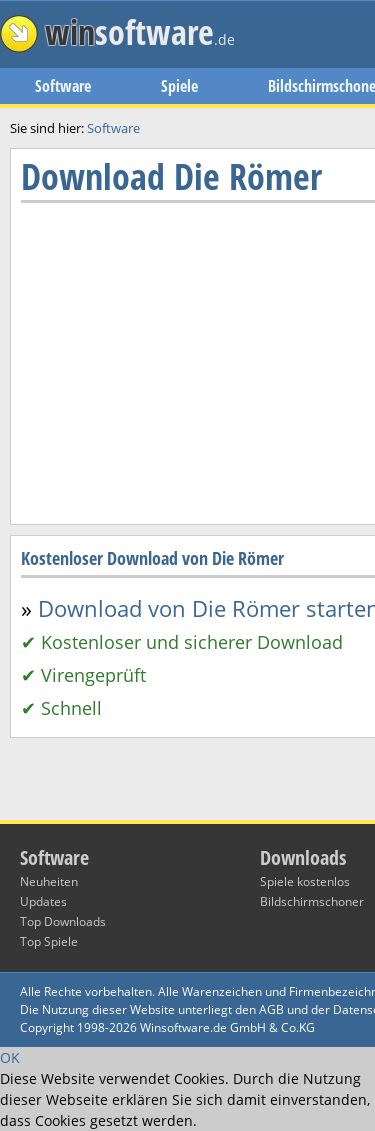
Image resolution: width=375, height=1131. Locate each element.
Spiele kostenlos (305, 881)
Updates (43, 901)
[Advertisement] (187, 612)
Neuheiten (49, 881)
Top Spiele (49, 941)
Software (63, 86)
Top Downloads (63, 921)
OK (10, 1057)
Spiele (179, 86)
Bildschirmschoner (312, 901)
